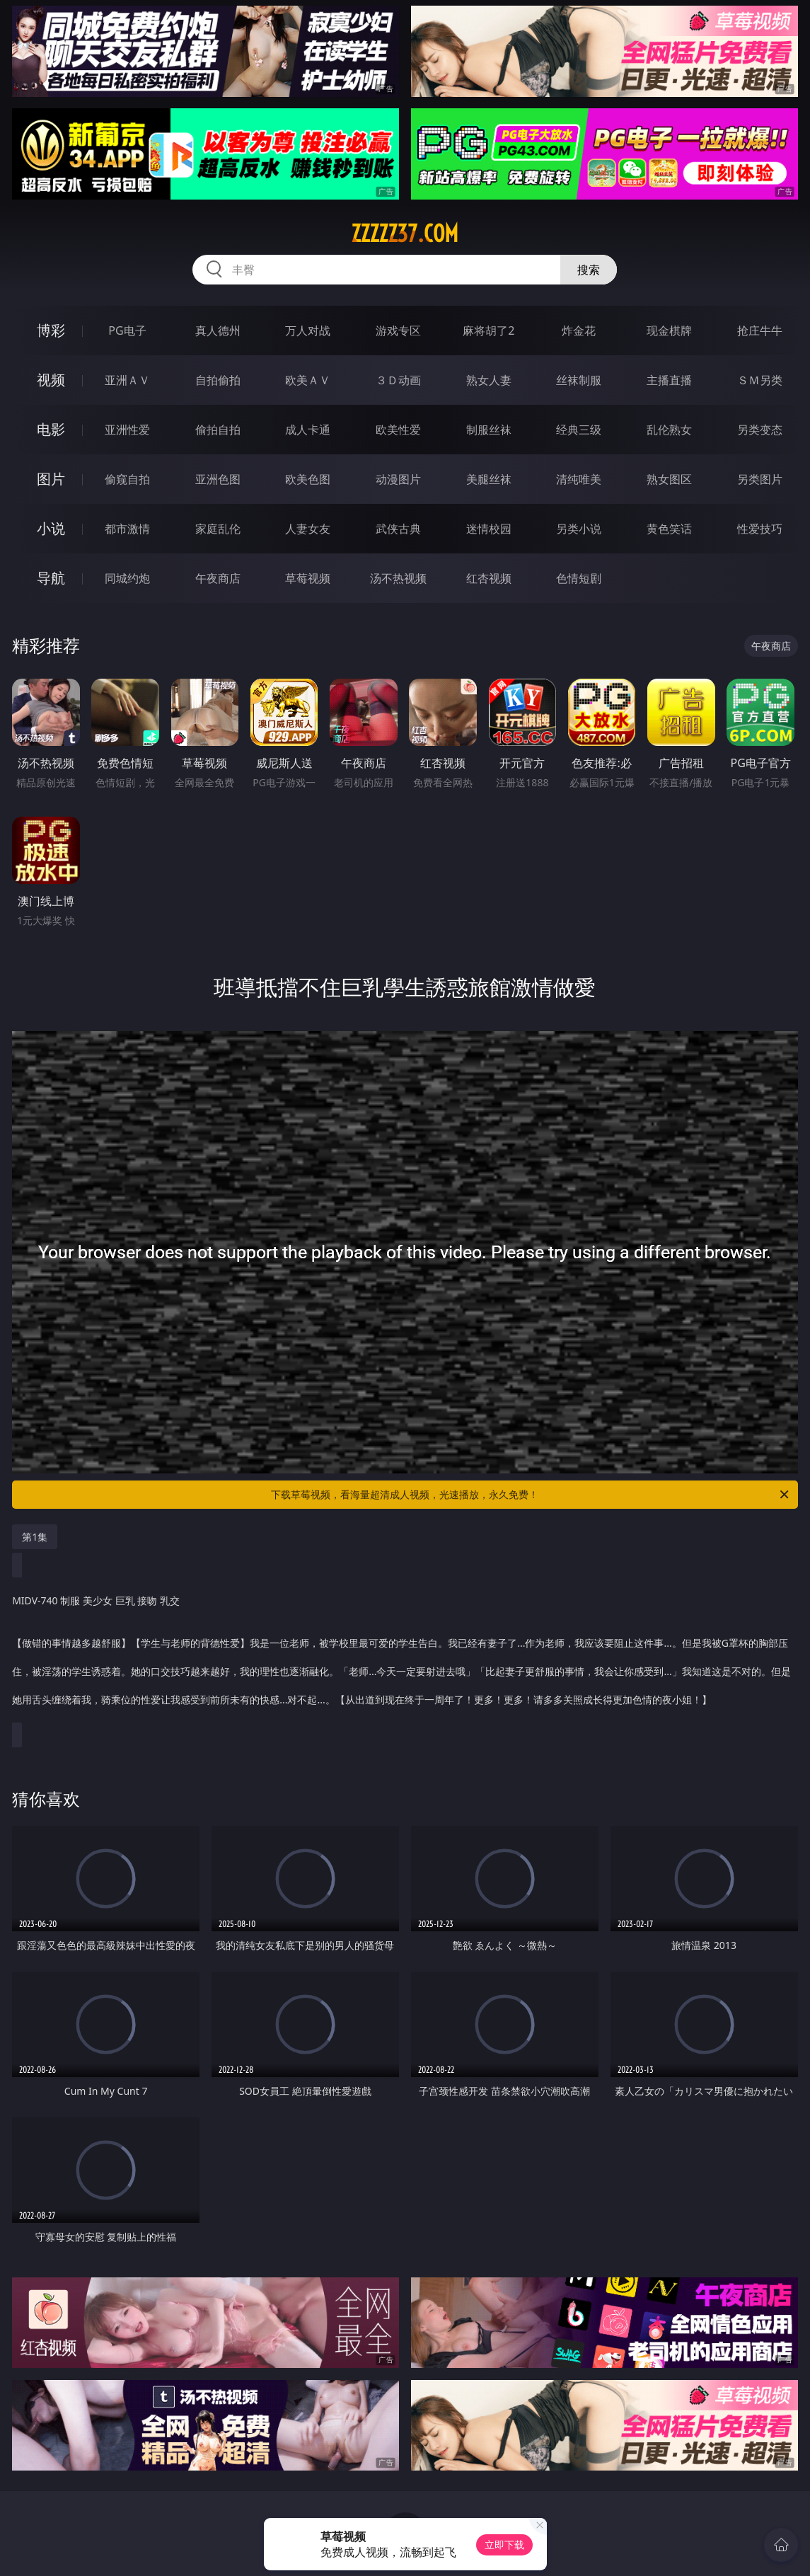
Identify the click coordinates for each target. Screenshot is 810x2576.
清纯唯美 (578, 479)
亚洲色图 (218, 479)
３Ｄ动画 (398, 380)
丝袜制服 (578, 380)
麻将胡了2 (488, 330)
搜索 (588, 269)
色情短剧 (578, 578)
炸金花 (579, 330)
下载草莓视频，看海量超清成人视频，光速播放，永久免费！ (530, 1494)
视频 (51, 379)
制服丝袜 (488, 429)
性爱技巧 (759, 528)
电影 (51, 429)
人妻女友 (307, 528)
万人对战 (307, 330)
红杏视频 (488, 578)
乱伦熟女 (669, 429)
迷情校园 (488, 528)
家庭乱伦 (218, 528)
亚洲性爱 (127, 429)
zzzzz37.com (404, 233)
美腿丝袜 (488, 479)
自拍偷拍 (218, 380)
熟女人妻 (488, 380)
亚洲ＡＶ (127, 380)
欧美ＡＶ (307, 380)
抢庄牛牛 (759, 330)
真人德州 (218, 330)
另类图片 (759, 479)
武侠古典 (398, 528)
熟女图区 (669, 479)
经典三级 (578, 429)
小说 (51, 528)
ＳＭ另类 (759, 380)
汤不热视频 (398, 578)
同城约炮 (127, 578)
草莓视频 (307, 578)
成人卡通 (307, 429)
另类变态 (759, 429)
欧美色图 (307, 479)
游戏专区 (398, 330)
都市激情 (127, 528)
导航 (51, 577)
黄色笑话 (669, 528)
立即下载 (504, 2544)
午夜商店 (218, 578)
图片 (51, 478)
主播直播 (669, 380)
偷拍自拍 (218, 429)
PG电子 (127, 330)
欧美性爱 (398, 429)
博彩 (51, 330)
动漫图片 (398, 479)
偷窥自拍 (127, 479)
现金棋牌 (669, 330)
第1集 (34, 1536)
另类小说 (578, 528)
